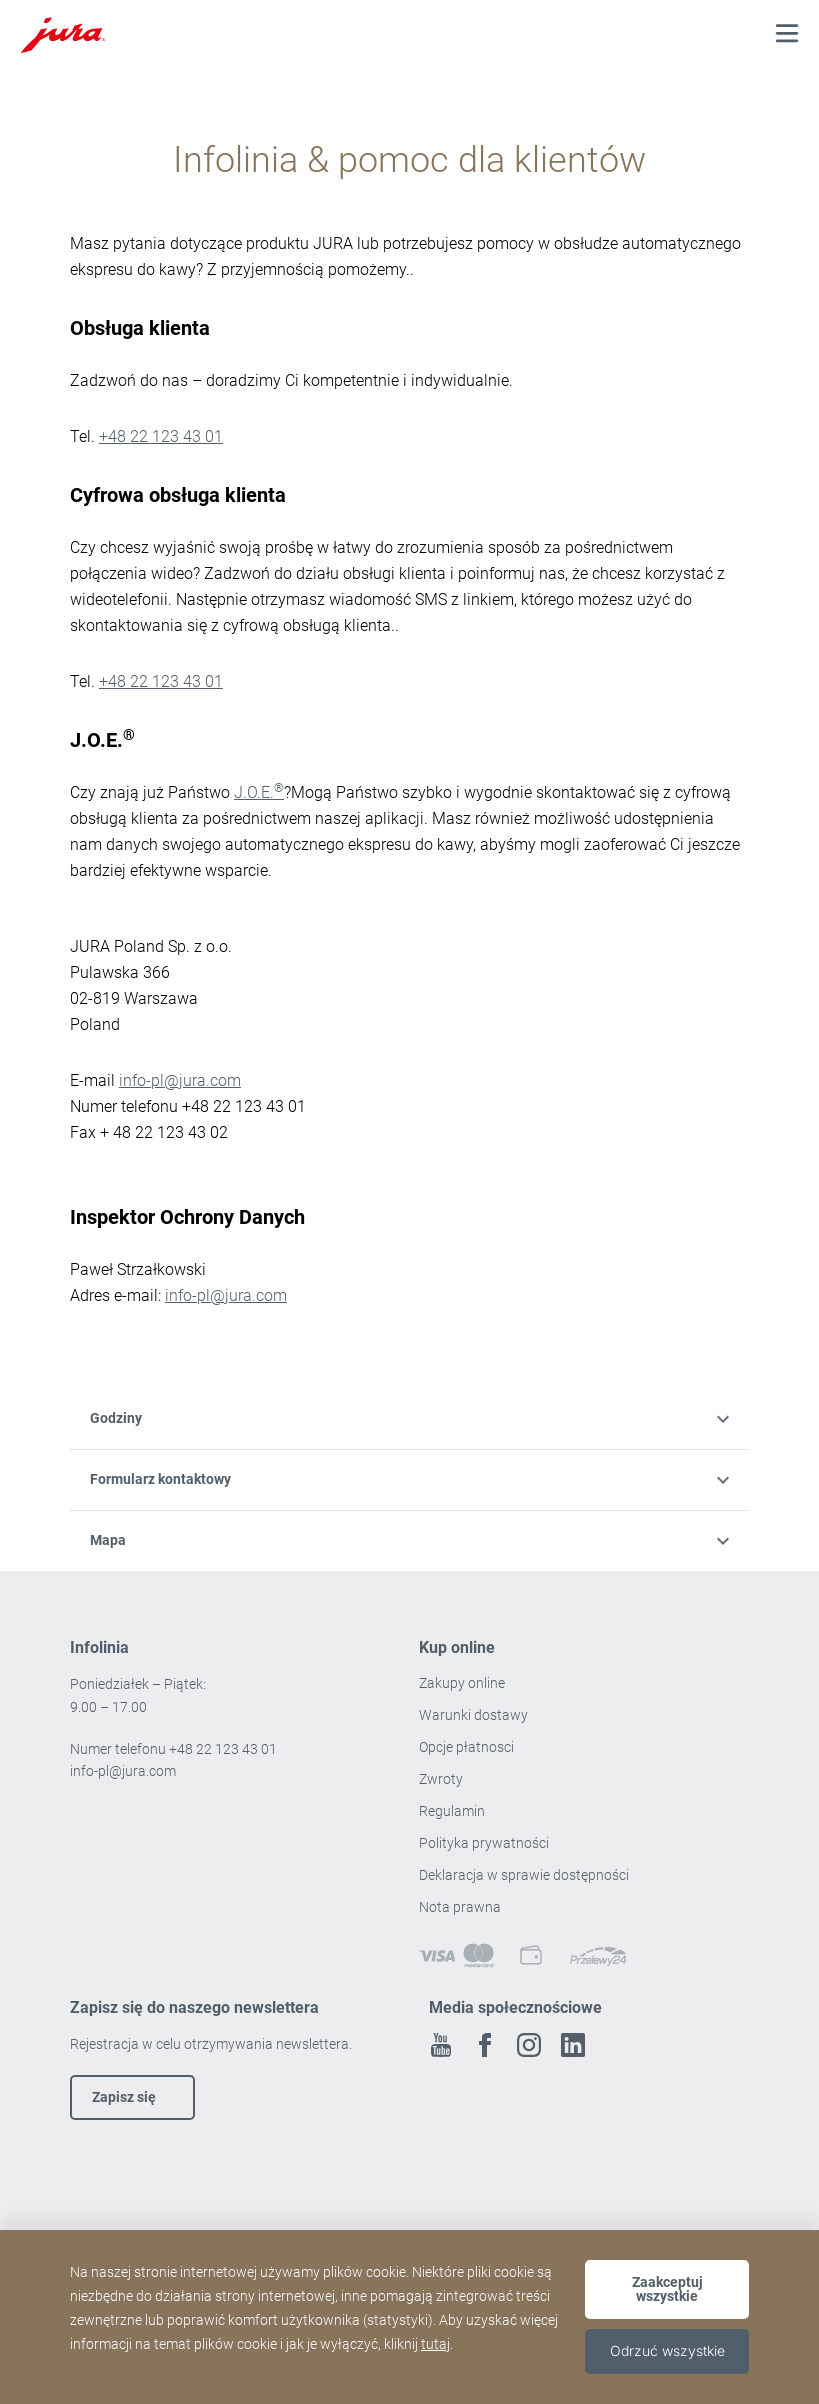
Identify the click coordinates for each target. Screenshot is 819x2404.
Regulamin (453, 1811)
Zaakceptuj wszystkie (667, 2289)
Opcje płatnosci (466, 1747)
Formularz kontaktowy (409, 1479)
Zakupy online (462, 1683)
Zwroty (442, 1779)
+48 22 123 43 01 (161, 436)
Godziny (409, 1418)
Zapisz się (124, 2097)
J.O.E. (259, 792)
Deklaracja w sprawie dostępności (524, 1875)
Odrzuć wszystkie (667, 2350)
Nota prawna (460, 1907)
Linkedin (573, 2045)
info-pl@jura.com (180, 1080)
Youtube (441, 2045)
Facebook (485, 2045)
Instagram (529, 2045)
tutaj (435, 2344)
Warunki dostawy (473, 1715)
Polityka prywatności (485, 1843)
